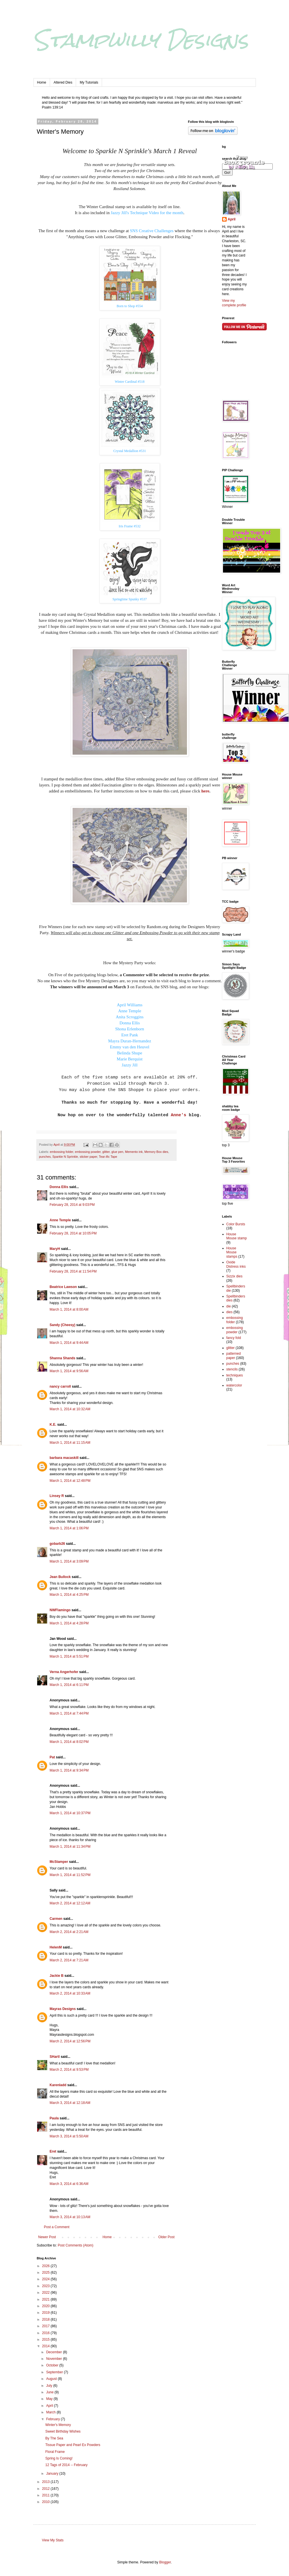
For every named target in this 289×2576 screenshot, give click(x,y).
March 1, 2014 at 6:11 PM (69, 1685)
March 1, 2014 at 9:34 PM (69, 1770)
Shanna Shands (62, 1358)
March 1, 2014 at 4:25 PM (69, 1595)
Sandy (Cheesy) (62, 1325)
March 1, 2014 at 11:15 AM (70, 1443)
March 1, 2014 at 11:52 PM (70, 1875)
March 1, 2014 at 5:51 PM (69, 1656)
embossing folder (61, 1151)
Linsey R (57, 1496)
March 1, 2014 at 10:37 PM (70, 1813)
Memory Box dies (156, 1151)
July (49, 2386)
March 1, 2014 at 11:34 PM (70, 1847)
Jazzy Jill (129, 1065)
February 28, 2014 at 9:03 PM (72, 1205)
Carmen (56, 1919)
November (54, 2359)
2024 (46, 2279)
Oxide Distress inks (236, 1264)
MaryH (55, 1249)
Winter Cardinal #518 (129, 382)
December (54, 2352)
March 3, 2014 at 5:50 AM (69, 2136)
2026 (46, 2266)
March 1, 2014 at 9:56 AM (69, 1371)
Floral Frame (55, 2452)
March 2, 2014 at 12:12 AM (70, 1903)
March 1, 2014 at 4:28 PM (69, 1623)
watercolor (234, 1385)
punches (45, 1156)
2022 (46, 2293)
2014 (46, 2346)
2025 (46, 2273)
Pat (52, 1757)
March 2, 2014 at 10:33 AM (70, 1993)
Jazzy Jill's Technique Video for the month (147, 212)
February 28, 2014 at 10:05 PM (73, 1233)
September (55, 2372)
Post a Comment (56, 2227)
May (49, 2399)
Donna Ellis (129, 1023)
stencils (232, 1369)
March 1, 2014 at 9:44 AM (69, 1343)
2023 (46, 2286)
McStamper (59, 1862)
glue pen (117, 1151)
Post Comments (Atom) (75, 2245)
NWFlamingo (60, 1610)
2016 (46, 2333)
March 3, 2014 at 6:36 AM (69, 2184)
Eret (53, 2151)
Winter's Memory (58, 2425)
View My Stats (53, 2540)
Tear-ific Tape (108, 1156)
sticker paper (88, 1156)
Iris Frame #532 (130, 526)
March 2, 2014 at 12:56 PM (70, 2041)
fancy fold (233, 1338)
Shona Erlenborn (129, 1029)
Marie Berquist (129, 1059)
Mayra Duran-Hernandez (129, 1041)
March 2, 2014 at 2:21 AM (69, 1932)
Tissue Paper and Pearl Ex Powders (72, 2445)
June (50, 2392)
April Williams (130, 1005)
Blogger (165, 2562)
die (228, 1306)
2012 (46, 2489)
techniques (234, 1375)
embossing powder (88, 1151)
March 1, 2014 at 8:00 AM (69, 1309)
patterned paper (233, 1356)
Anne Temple (129, 1011)
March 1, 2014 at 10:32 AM (70, 1409)
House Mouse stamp (236, 1236)
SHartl (55, 2057)
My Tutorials (89, 82)
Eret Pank (129, 1035)
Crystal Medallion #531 (129, 451)
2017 (46, 2326)
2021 (46, 2299)
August (52, 2379)
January (52, 2474)
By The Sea (54, 2438)
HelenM (56, 1947)
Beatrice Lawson (63, 1287)
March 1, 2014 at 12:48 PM (70, 1481)
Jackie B (57, 1976)
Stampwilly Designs (140, 40)
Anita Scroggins (129, 1017)
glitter (106, 1151)
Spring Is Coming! (58, 2458)
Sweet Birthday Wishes (62, 2431)
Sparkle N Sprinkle (65, 1156)
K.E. (53, 1425)
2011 (46, 2495)
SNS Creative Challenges (152, 230)
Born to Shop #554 (130, 306)
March (51, 2412)
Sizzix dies (234, 1276)
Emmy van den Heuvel (130, 1047)
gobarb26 (57, 1544)
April (50, 2406)
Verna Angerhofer (64, 1672)
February (53, 2419)
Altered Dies (63, 82)
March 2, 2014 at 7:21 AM (69, 1960)
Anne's (177, 1115)
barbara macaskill (64, 1458)
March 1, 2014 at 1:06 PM (69, 1528)
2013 (46, 2482)
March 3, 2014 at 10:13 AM (70, 2217)
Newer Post (47, 2237)
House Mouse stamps (232, 1252)
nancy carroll (60, 1386)
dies (229, 1312)
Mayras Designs (63, 2009)
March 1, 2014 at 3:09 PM (69, 1561)
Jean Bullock (60, 1577)
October (52, 2365)
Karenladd (58, 2085)
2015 (46, 2340)
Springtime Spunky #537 (129, 599)
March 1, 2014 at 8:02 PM (69, 1742)
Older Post (166, 2237)
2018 (46, 2319)
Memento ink (134, 1151)
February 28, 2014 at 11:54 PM (73, 1271)
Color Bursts (235, 1224)
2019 (46, 2313)
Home (41, 82)
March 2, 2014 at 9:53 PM (69, 2070)
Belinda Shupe (129, 1053)
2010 (46, 2502)
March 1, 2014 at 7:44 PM (69, 1713)
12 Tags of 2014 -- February (66, 2465)
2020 (46, 2306)
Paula (54, 2118)
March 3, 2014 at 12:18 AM (70, 2103)
